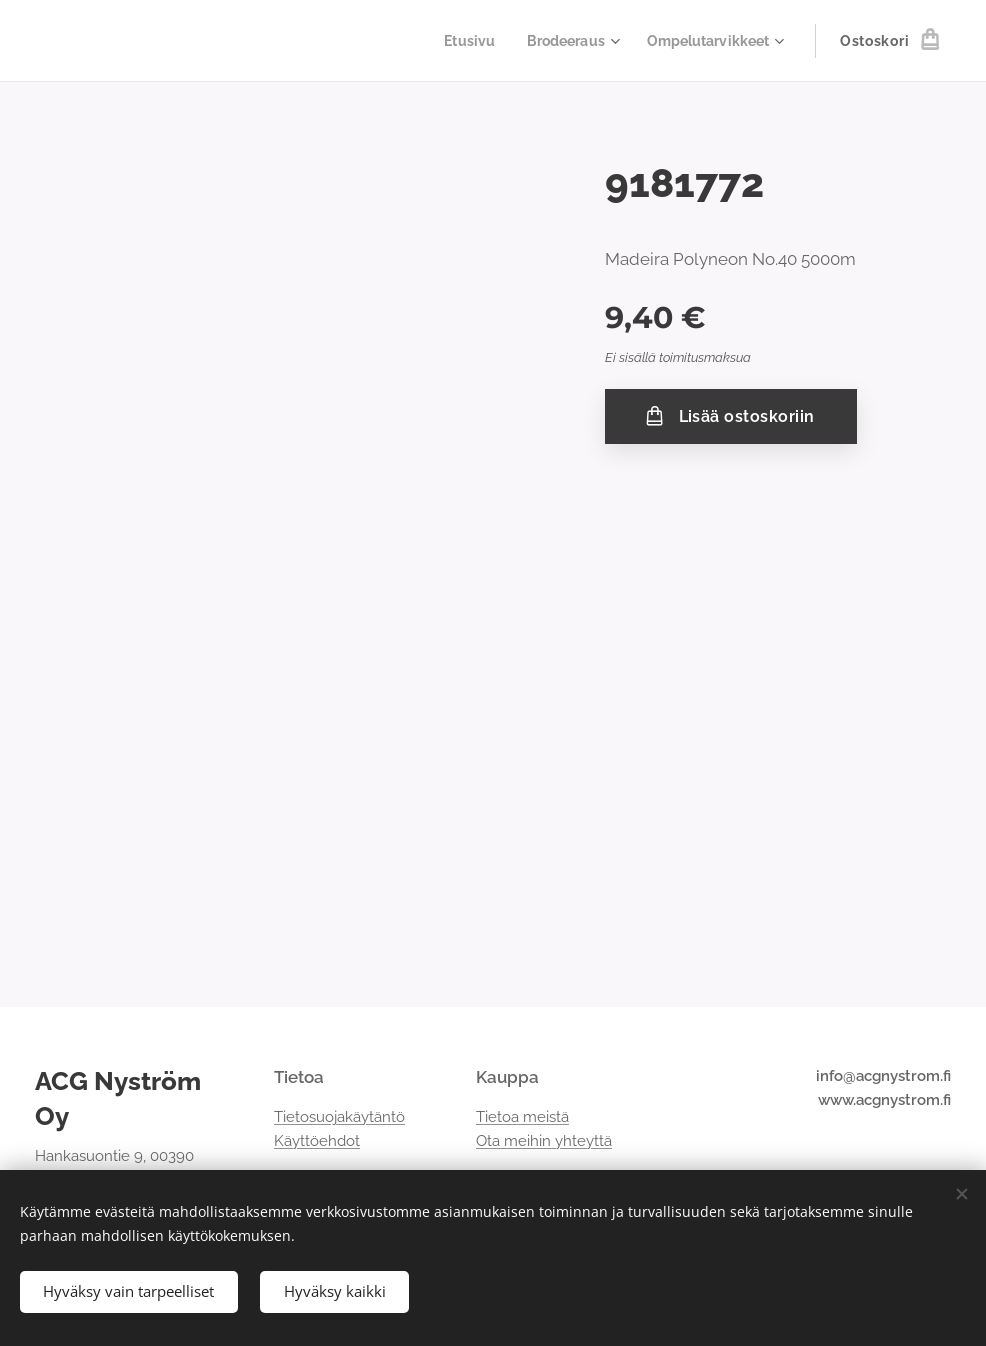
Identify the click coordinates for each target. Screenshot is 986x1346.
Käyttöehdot (317, 1141)
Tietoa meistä (522, 1117)
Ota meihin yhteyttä (544, 1141)
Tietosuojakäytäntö (339, 1117)
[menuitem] (457, 41)
